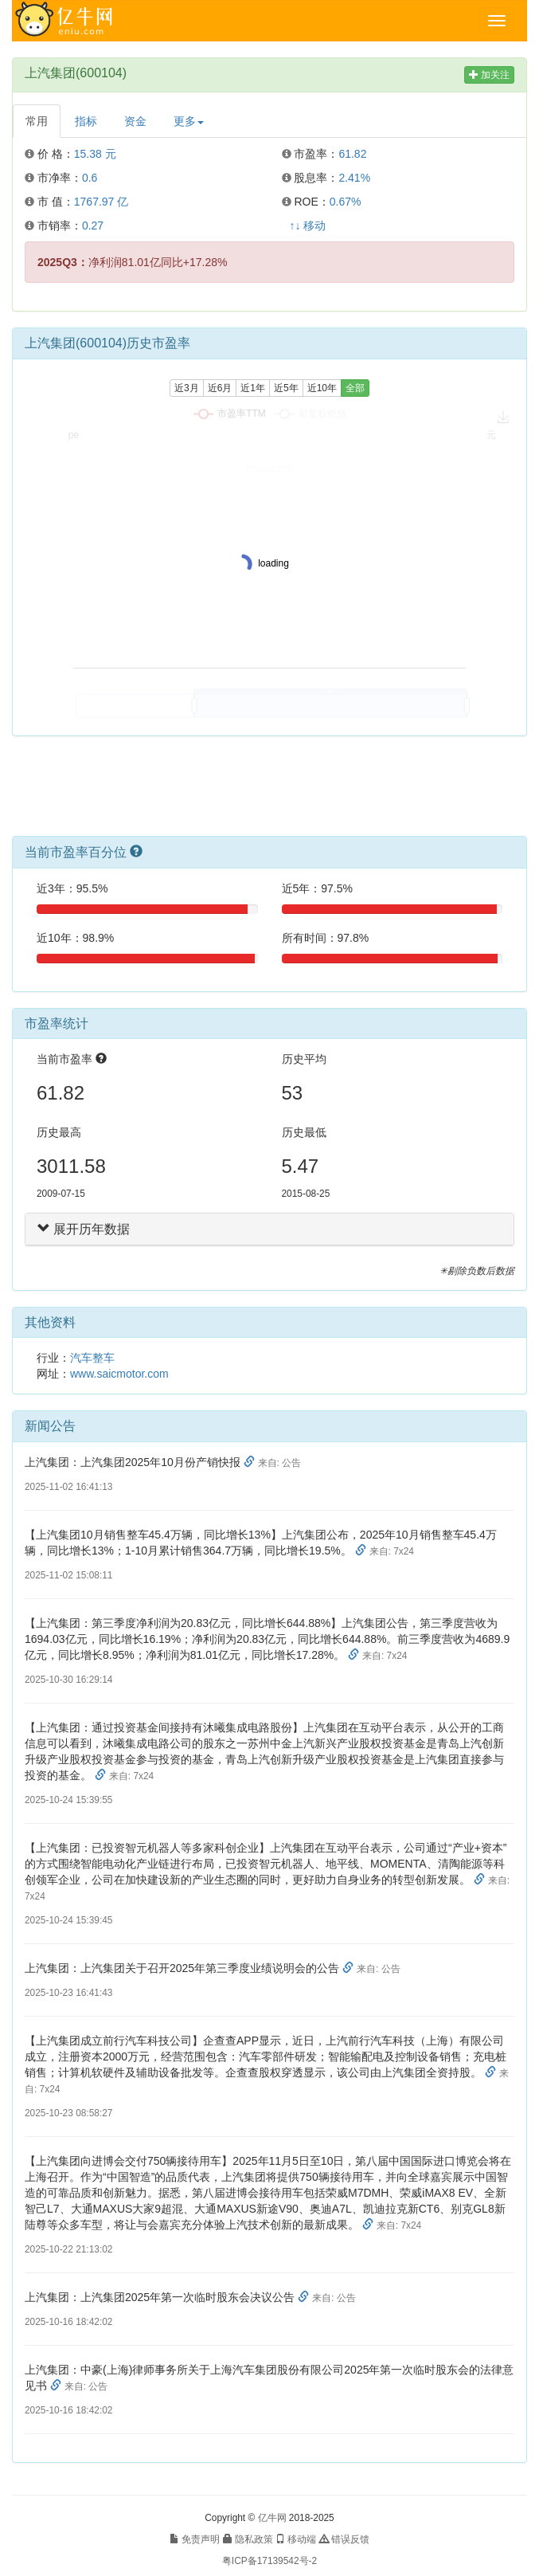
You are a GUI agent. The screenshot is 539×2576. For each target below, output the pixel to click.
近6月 (220, 388)
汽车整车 (92, 1357)
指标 (86, 121)
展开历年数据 (83, 1229)
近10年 (322, 388)
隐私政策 (248, 2539)
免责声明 (195, 2539)
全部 (355, 388)
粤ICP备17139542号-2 (269, 2560)
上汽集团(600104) (76, 73)
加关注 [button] (489, 74)
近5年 (286, 388)
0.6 (89, 177)
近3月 (186, 388)
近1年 (252, 388)
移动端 (295, 2539)
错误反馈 (344, 2539)
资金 (135, 121)
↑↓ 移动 (308, 225)
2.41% (354, 177)
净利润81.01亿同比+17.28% (132, 262)
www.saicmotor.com (119, 1373)
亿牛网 (272, 2517)
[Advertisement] (269, 792)
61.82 (352, 153)
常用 (36, 121)
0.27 (93, 225)
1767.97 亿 (101, 201)
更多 (189, 121)
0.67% (345, 201)
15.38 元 (95, 153)
